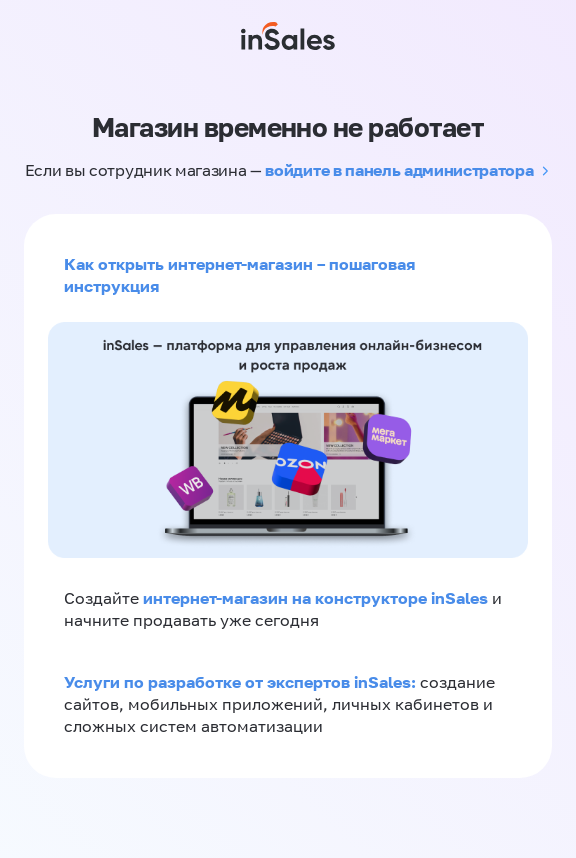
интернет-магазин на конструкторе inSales (317, 598)
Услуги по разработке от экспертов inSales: (242, 682)
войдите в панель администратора (399, 170)
